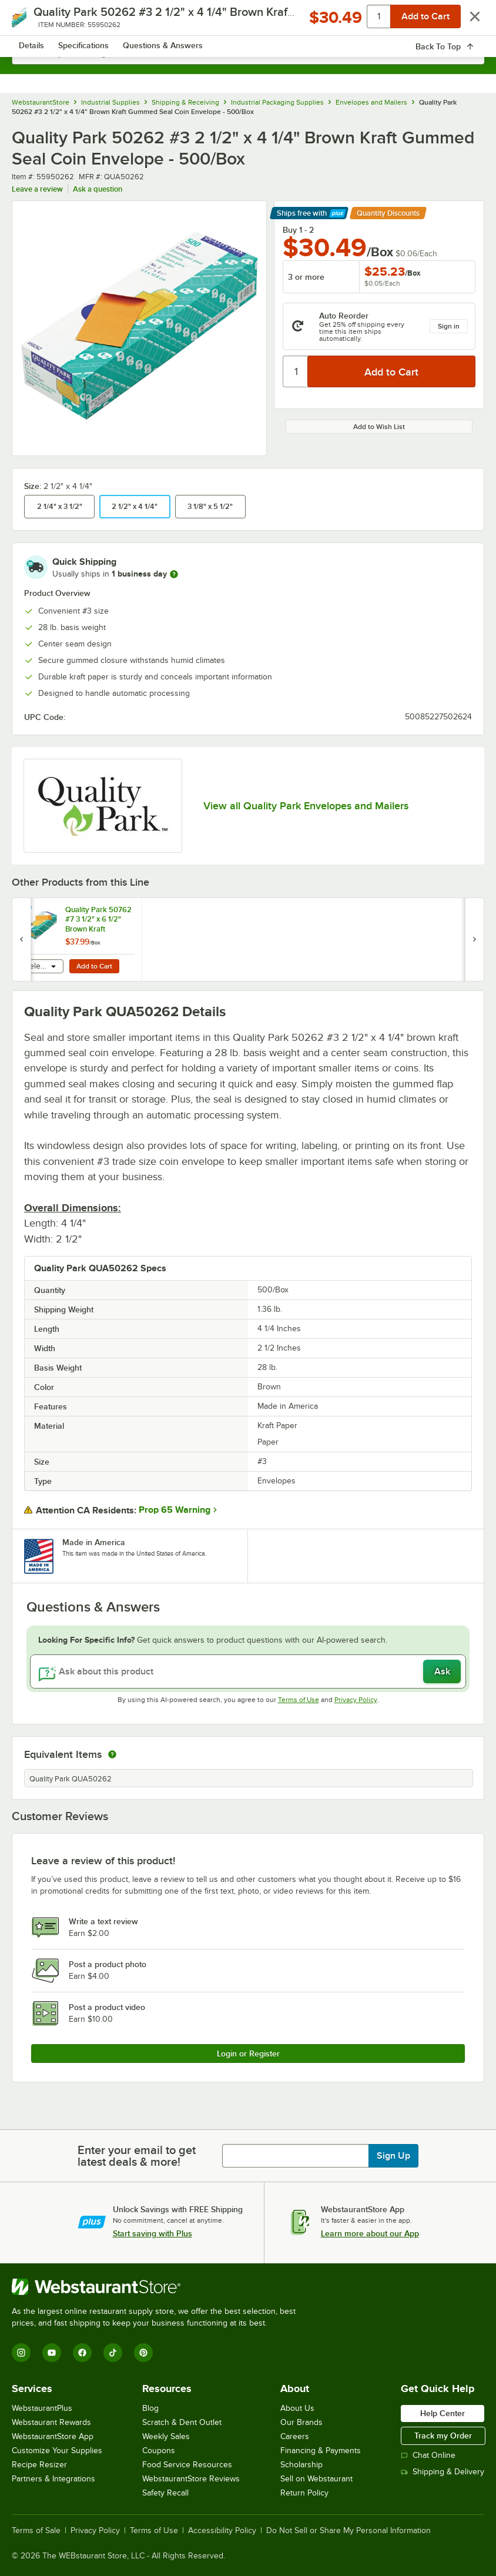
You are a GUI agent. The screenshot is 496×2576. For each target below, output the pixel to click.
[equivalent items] (112, 1754)
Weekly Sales (166, 2436)
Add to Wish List (379, 427)
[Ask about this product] (248, 1671)
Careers (294, 2436)
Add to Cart (94, 966)
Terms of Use (298, 1700)
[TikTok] (112, 2352)
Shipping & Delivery (442, 2471)
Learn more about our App (370, 2233)
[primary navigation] (37, 21)
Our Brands (301, 2422)
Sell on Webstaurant (316, 2478)
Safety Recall (165, 2492)
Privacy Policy (355, 1700)
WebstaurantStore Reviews (191, 2478)
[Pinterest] (143, 2352)
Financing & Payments (320, 2450)
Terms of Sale (36, 2531)
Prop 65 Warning (174, 1510)
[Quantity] (296, 371)
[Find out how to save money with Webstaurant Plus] (23, 911)
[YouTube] (51, 2352)
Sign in (449, 326)
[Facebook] (82, 2352)
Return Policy (304, 2492)
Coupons (158, 2450)
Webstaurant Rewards (51, 2422)
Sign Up (393, 2155)
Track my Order (443, 2435)
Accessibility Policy (222, 2531)
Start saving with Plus (152, 2233)
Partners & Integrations (53, 2478)
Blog (150, 2408)
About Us (297, 2408)
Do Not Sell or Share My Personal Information (348, 2531)
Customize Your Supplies (57, 2450)
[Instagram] (21, 2352)
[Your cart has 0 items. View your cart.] (466, 21)
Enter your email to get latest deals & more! (137, 2156)
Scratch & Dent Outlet (182, 2422)
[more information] (174, 574)
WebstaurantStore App (52, 2436)
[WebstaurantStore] (159, 2286)
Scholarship (301, 2464)
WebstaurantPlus (42, 2408)
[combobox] (248, 53)
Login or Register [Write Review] (248, 2053)
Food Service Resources (187, 2464)
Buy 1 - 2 (298, 230)
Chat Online (428, 2455)
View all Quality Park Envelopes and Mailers (305, 806)
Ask (442, 1671)
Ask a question (97, 189)
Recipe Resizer (39, 2464)
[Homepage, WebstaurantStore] (248, 21)
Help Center (442, 2413)
